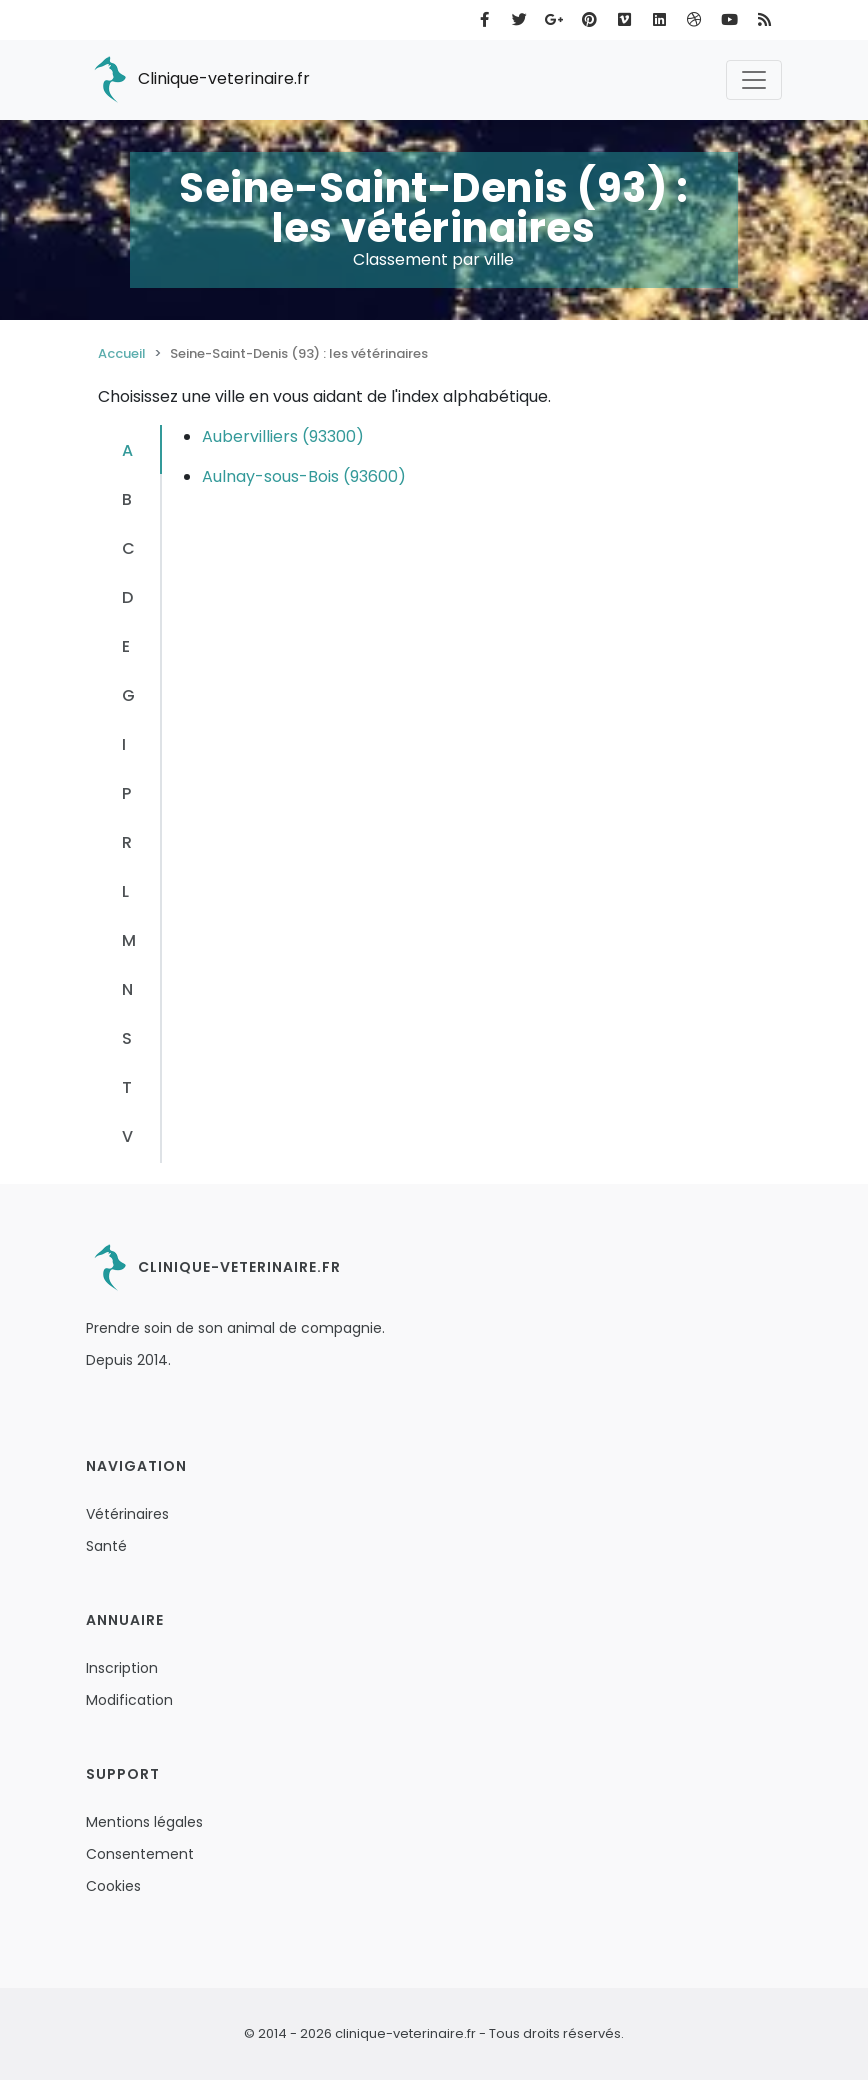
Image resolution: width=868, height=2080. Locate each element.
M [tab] (129, 940)
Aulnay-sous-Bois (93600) (304, 476)
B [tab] (127, 499)
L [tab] (125, 891)
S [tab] (127, 1038)
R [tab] (127, 842)
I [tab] (124, 744)
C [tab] (128, 548)
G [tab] (128, 695)
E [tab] (126, 646)
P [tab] (126, 793)
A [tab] (127, 450)
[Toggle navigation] (754, 80)
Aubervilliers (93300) (283, 436)
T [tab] (127, 1087)
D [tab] (127, 597)
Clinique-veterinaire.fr (198, 80)
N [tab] (127, 989)
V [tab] (127, 1136)
